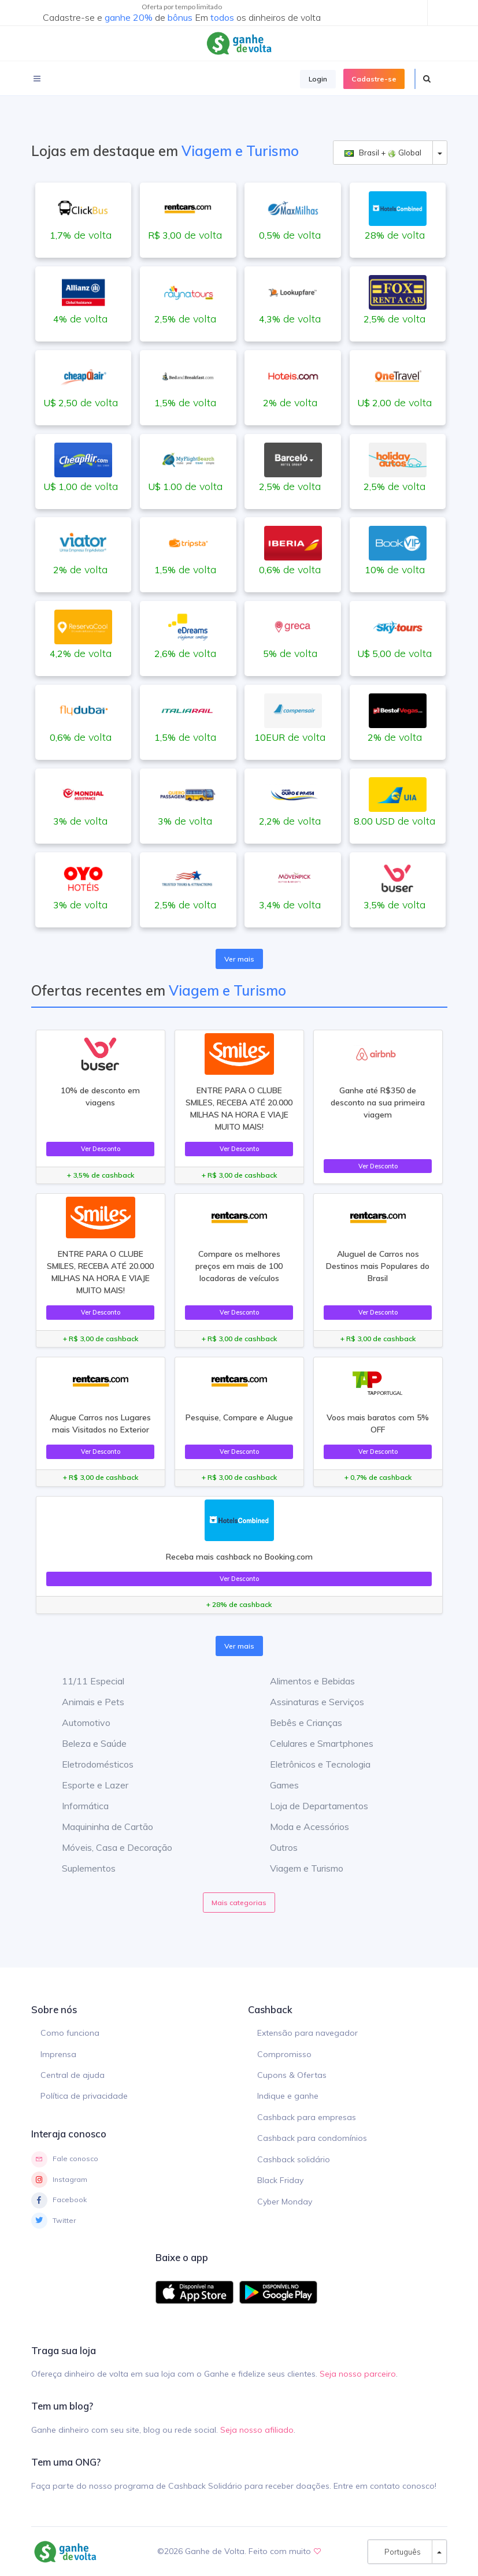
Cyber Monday (284, 2201)
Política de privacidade (84, 2096)
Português (400, 2551)
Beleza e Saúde (86, 1743)
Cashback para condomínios (312, 2138)
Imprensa (58, 2054)
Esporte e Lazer (86, 1785)
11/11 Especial (84, 1681)
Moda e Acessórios (301, 1826)
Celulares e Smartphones (313, 1743)
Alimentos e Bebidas (304, 1681)
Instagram (59, 2180)
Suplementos (80, 1868)
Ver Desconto (100, 1149)
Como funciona (69, 2033)
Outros (275, 1847)
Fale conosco (64, 2159)
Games (276, 1785)
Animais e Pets (84, 1702)
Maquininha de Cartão (99, 1826)
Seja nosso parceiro (358, 2374)
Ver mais (239, 959)
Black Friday (280, 2180)
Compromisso (284, 2054)
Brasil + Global (382, 153)
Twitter (53, 2221)
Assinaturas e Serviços (308, 1702)
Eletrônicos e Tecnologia (311, 1764)
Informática (77, 1806)
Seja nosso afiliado (257, 2430)
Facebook (59, 2200)
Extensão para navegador (307, 2033)
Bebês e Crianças (297, 1722)
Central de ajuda (72, 2075)
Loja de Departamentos (310, 1806)
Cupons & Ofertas (292, 2075)
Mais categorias (239, 1902)
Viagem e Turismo (298, 1868)
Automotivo (77, 1722)
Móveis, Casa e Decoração (108, 1847)
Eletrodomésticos (89, 1764)
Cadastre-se (374, 79)
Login (318, 79)
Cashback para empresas (306, 2117)
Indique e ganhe (287, 2096)
